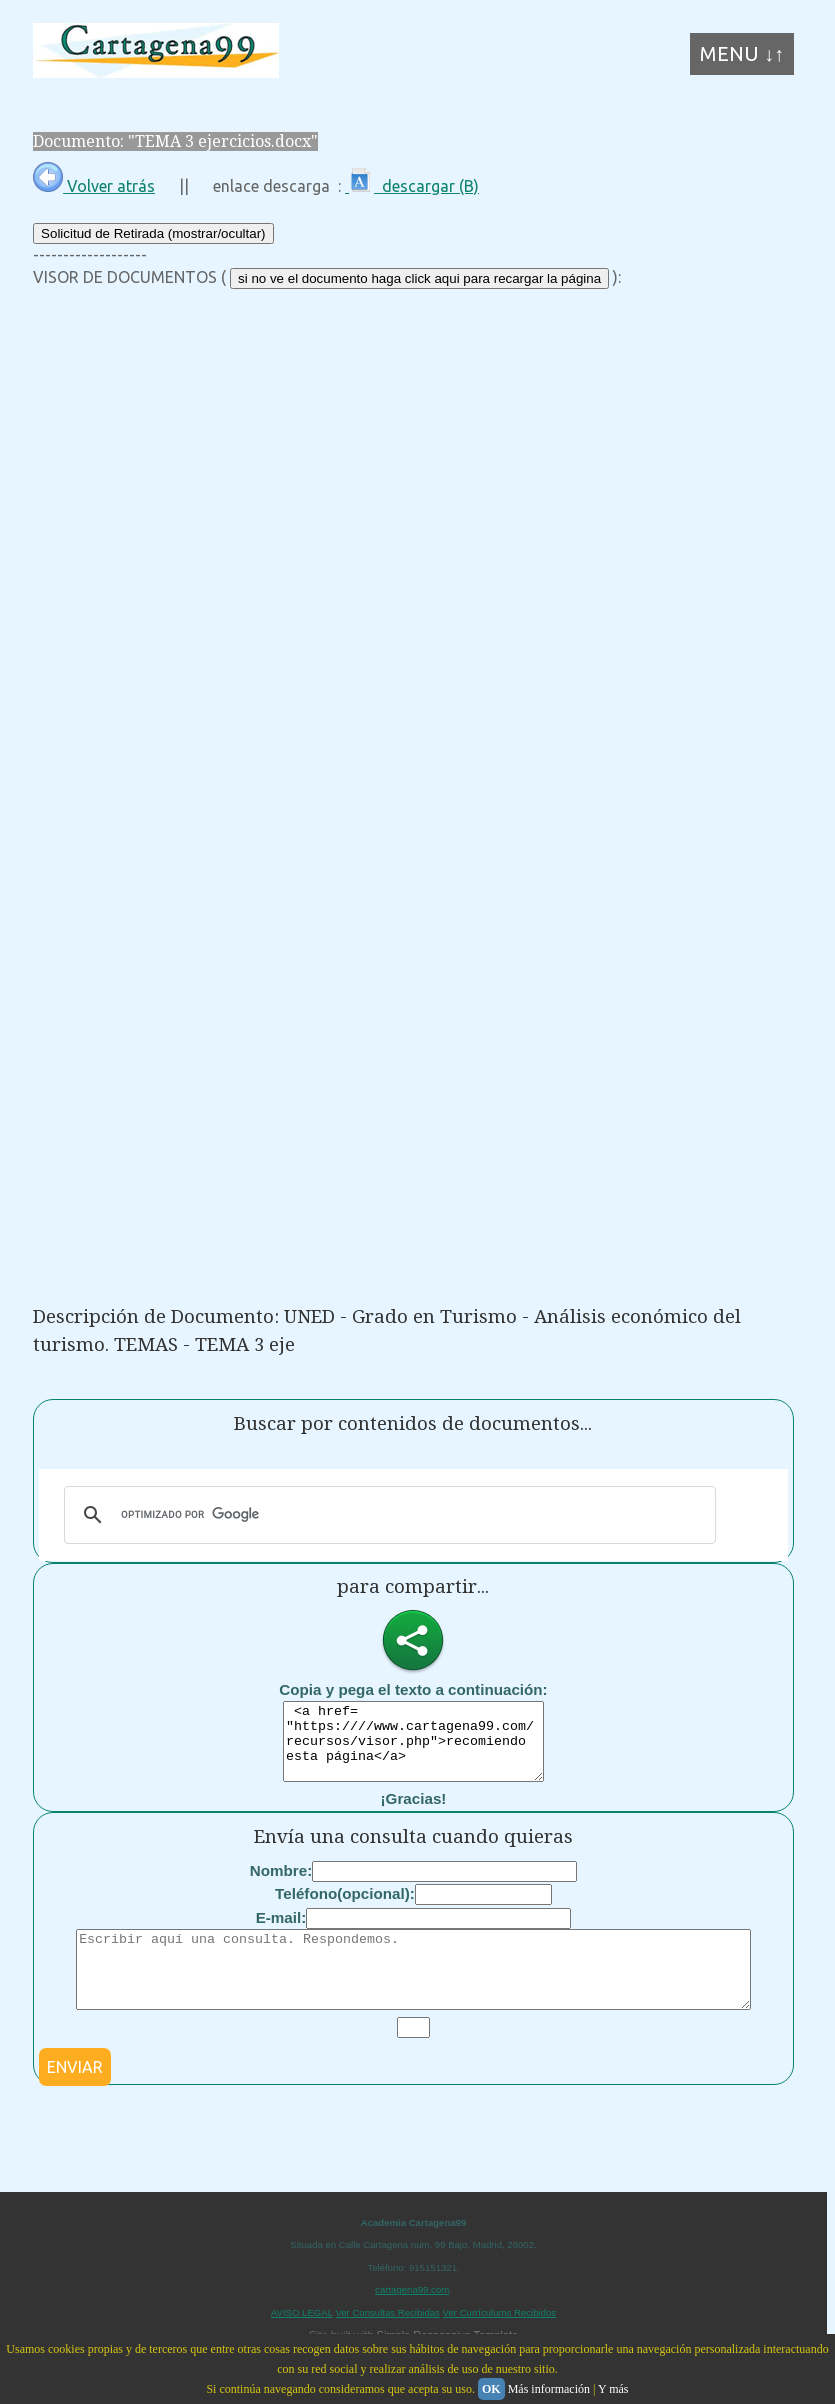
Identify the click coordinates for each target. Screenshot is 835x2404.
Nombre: (281, 1885)
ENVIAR (75, 2097)
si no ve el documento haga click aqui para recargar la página (419, 278)
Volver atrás (94, 186)
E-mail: (281, 1932)
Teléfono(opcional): (345, 1908)
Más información (549, 2389)
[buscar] (387, 1515)
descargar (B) (412, 186)
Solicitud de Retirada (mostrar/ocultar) (153, 233)
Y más (613, 2389)
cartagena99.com (412, 2319)
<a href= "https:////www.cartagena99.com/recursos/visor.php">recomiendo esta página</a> (413, 1749)
